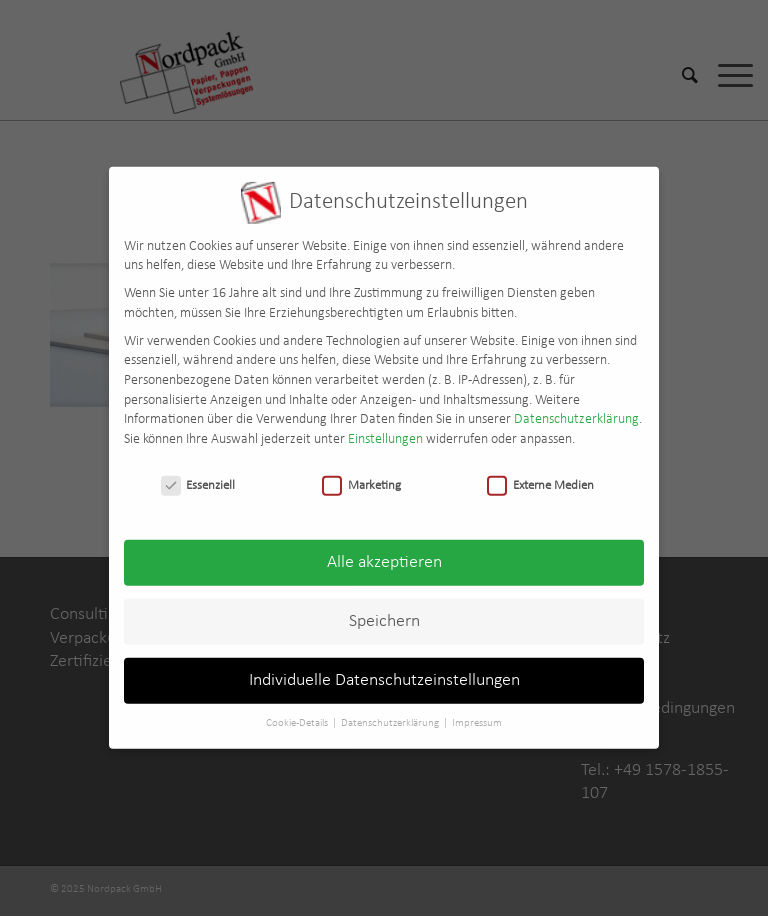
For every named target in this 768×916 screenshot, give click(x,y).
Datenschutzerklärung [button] (391, 714)
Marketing (361, 475)
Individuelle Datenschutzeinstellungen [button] (384, 671)
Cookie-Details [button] (298, 714)
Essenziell (198, 475)
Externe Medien (540, 475)
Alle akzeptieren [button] (384, 553)
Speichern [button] (384, 612)
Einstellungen (385, 429)
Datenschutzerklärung (576, 410)
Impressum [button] (477, 714)
